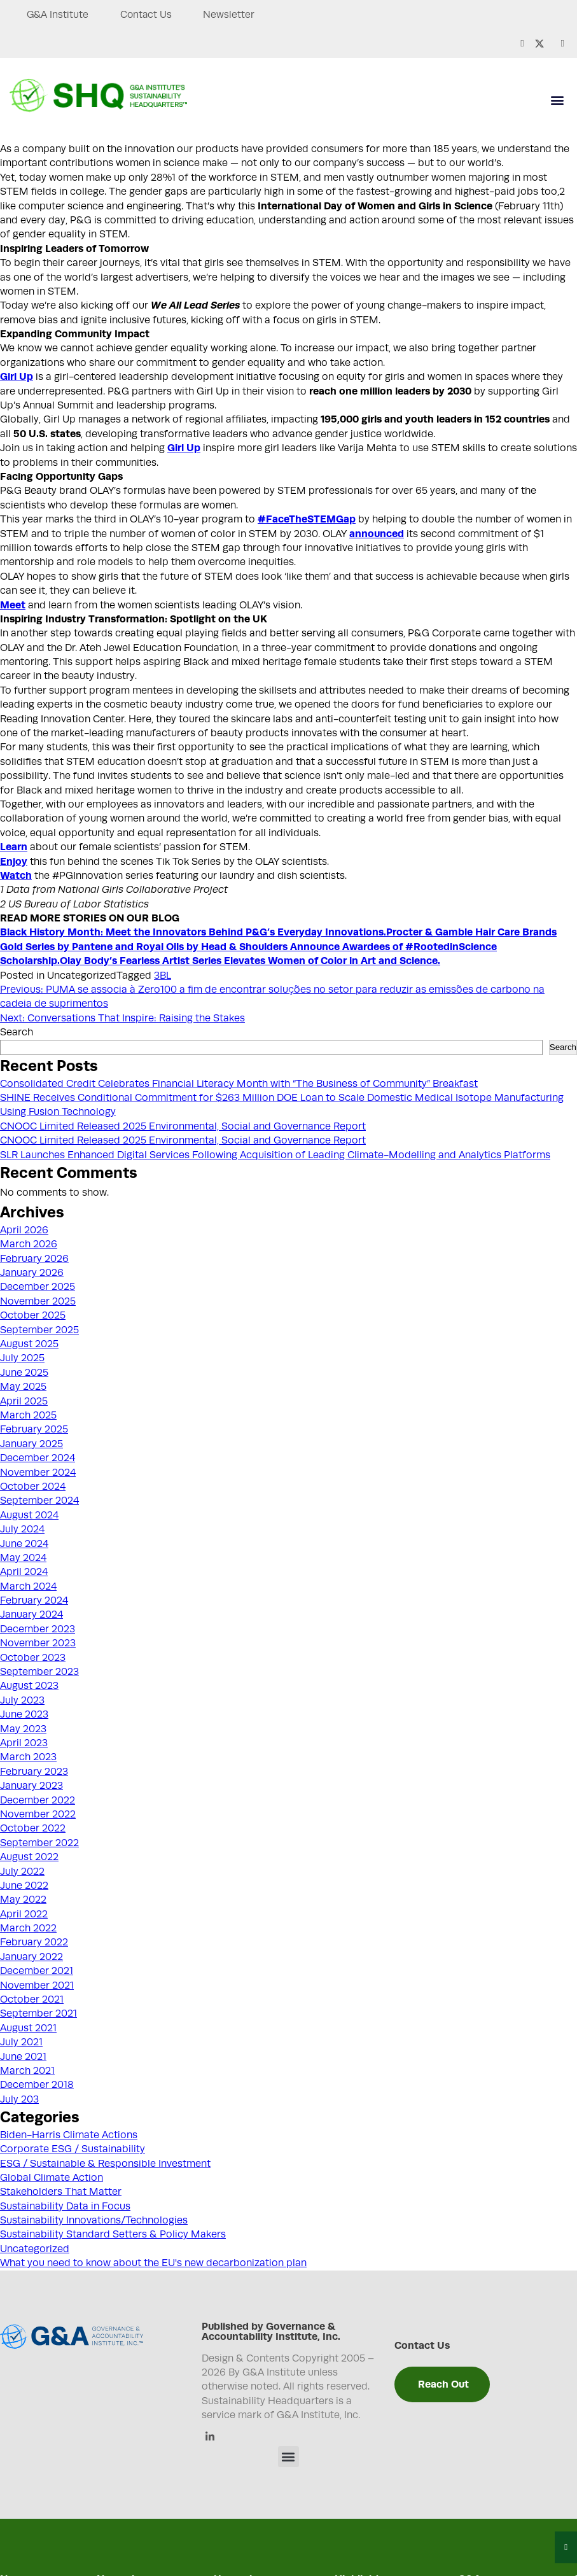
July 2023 (22, 1700)
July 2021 (21, 2042)
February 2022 (34, 1942)
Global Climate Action (51, 2177)
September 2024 (39, 1500)
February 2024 (34, 1600)
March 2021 (27, 2070)
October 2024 (33, 1486)
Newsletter (238, 14)
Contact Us (151, 14)
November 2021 (37, 1985)
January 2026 (32, 1272)
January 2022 (31, 1957)
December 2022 (37, 1800)
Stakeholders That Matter (61, 2191)
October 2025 (33, 1315)
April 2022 (24, 1914)
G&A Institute (58, 14)
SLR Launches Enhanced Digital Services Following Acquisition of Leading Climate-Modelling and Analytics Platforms (275, 1155)
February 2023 (34, 1771)
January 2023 (31, 1785)
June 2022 (24, 1885)
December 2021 (36, 1971)
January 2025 (31, 1444)
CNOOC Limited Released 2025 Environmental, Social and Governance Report (183, 1126)
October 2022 (33, 1828)
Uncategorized (34, 2249)
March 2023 (28, 1757)
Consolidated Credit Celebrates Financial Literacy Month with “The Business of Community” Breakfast (239, 1083)
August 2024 (29, 1515)
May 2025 (23, 1386)
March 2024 (28, 1586)
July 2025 (22, 1358)
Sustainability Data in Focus (65, 2206)
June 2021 (23, 2056)
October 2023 (33, 1657)
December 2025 (37, 1286)
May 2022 (23, 1899)
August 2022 (29, 1857)
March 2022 (28, 1928)
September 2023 (39, 1671)
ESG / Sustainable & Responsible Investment (105, 2163)
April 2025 (24, 1401)
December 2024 (37, 1458)
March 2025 (28, 1415)
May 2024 (23, 1558)
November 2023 (38, 1643)
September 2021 (38, 2013)
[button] (556, 100)
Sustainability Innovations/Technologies (94, 2220)
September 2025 (39, 1330)
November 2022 (38, 1814)
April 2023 (24, 1743)
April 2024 (24, 1572)
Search (16, 1032)
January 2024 (31, 1614)
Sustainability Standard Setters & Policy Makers (113, 2234)
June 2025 (24, 1372)
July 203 (19, 2099)
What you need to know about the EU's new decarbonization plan (153, 2263)
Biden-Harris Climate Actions (68, 2135)
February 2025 (34, 1429)
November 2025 (38, 1301)
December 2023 (37, 1629)
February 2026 (34, 1258)
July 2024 (22, 1529)
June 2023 (24, 1714)
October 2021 (32, 1999)
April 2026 (24, 1230)
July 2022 (22, 1871)
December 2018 (37, 2084)
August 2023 (29, 1685)
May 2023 (23, 1729)
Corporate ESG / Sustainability (72, 2149)
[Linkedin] (210, 2438)
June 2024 (24, 1544)
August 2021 (28, 2028)
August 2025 (29, 1344)
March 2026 (28, 1244)
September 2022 (39, 1843)
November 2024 (38, 1472)
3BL (162, 975)
